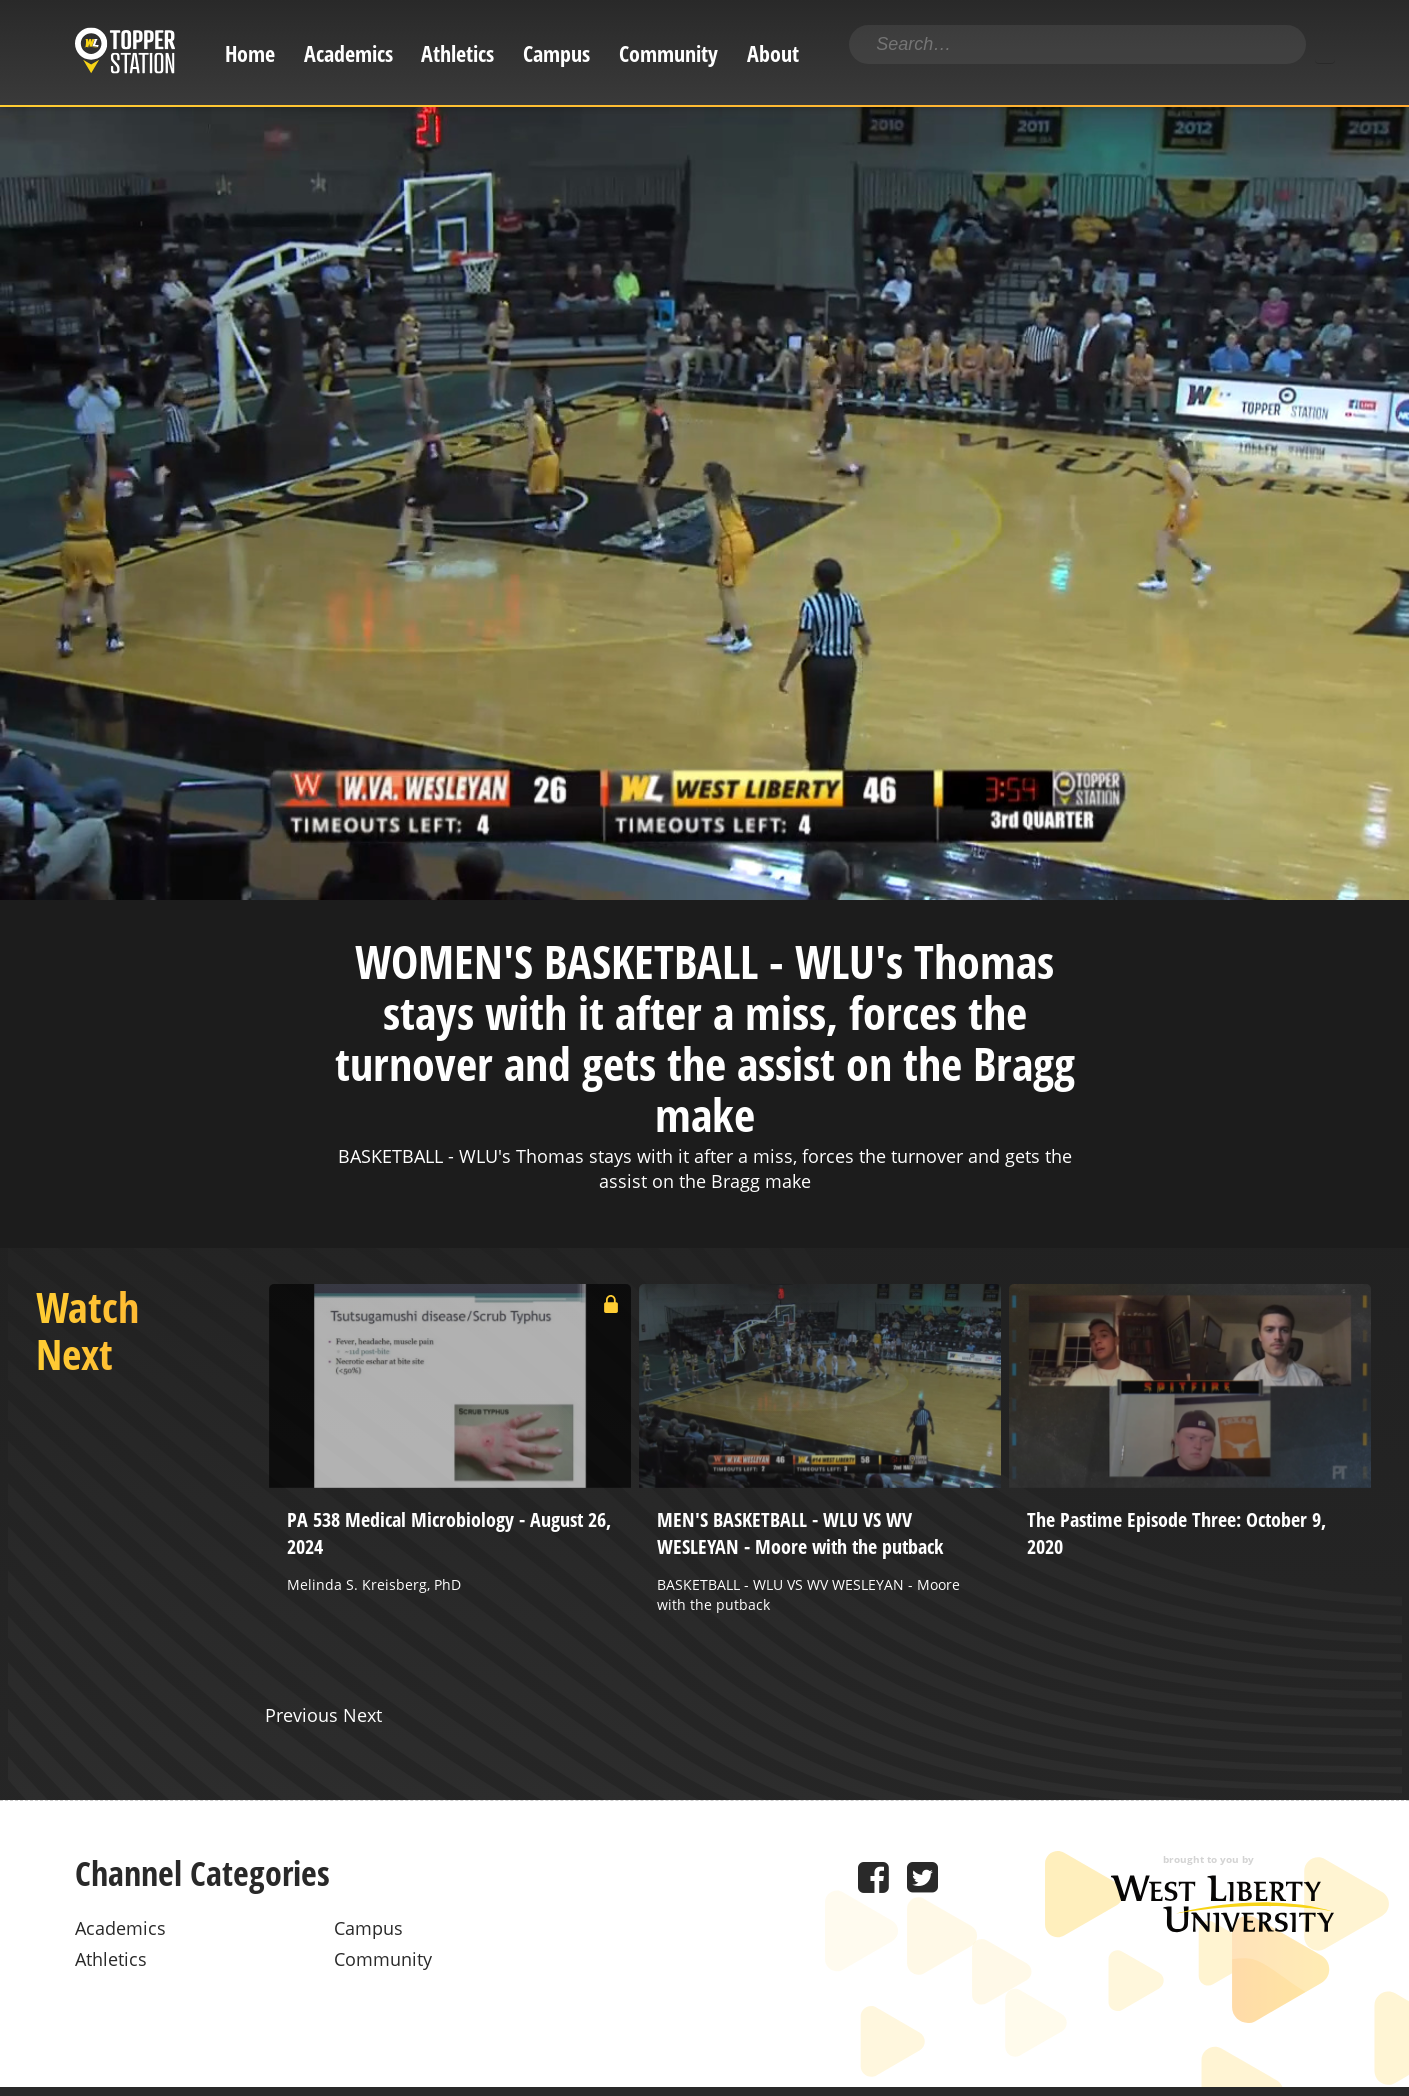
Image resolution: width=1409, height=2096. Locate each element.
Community (668, 53)
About (773, 53)
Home (250, 53)
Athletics (457, 53)
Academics (348, 53)
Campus (556, 53)
